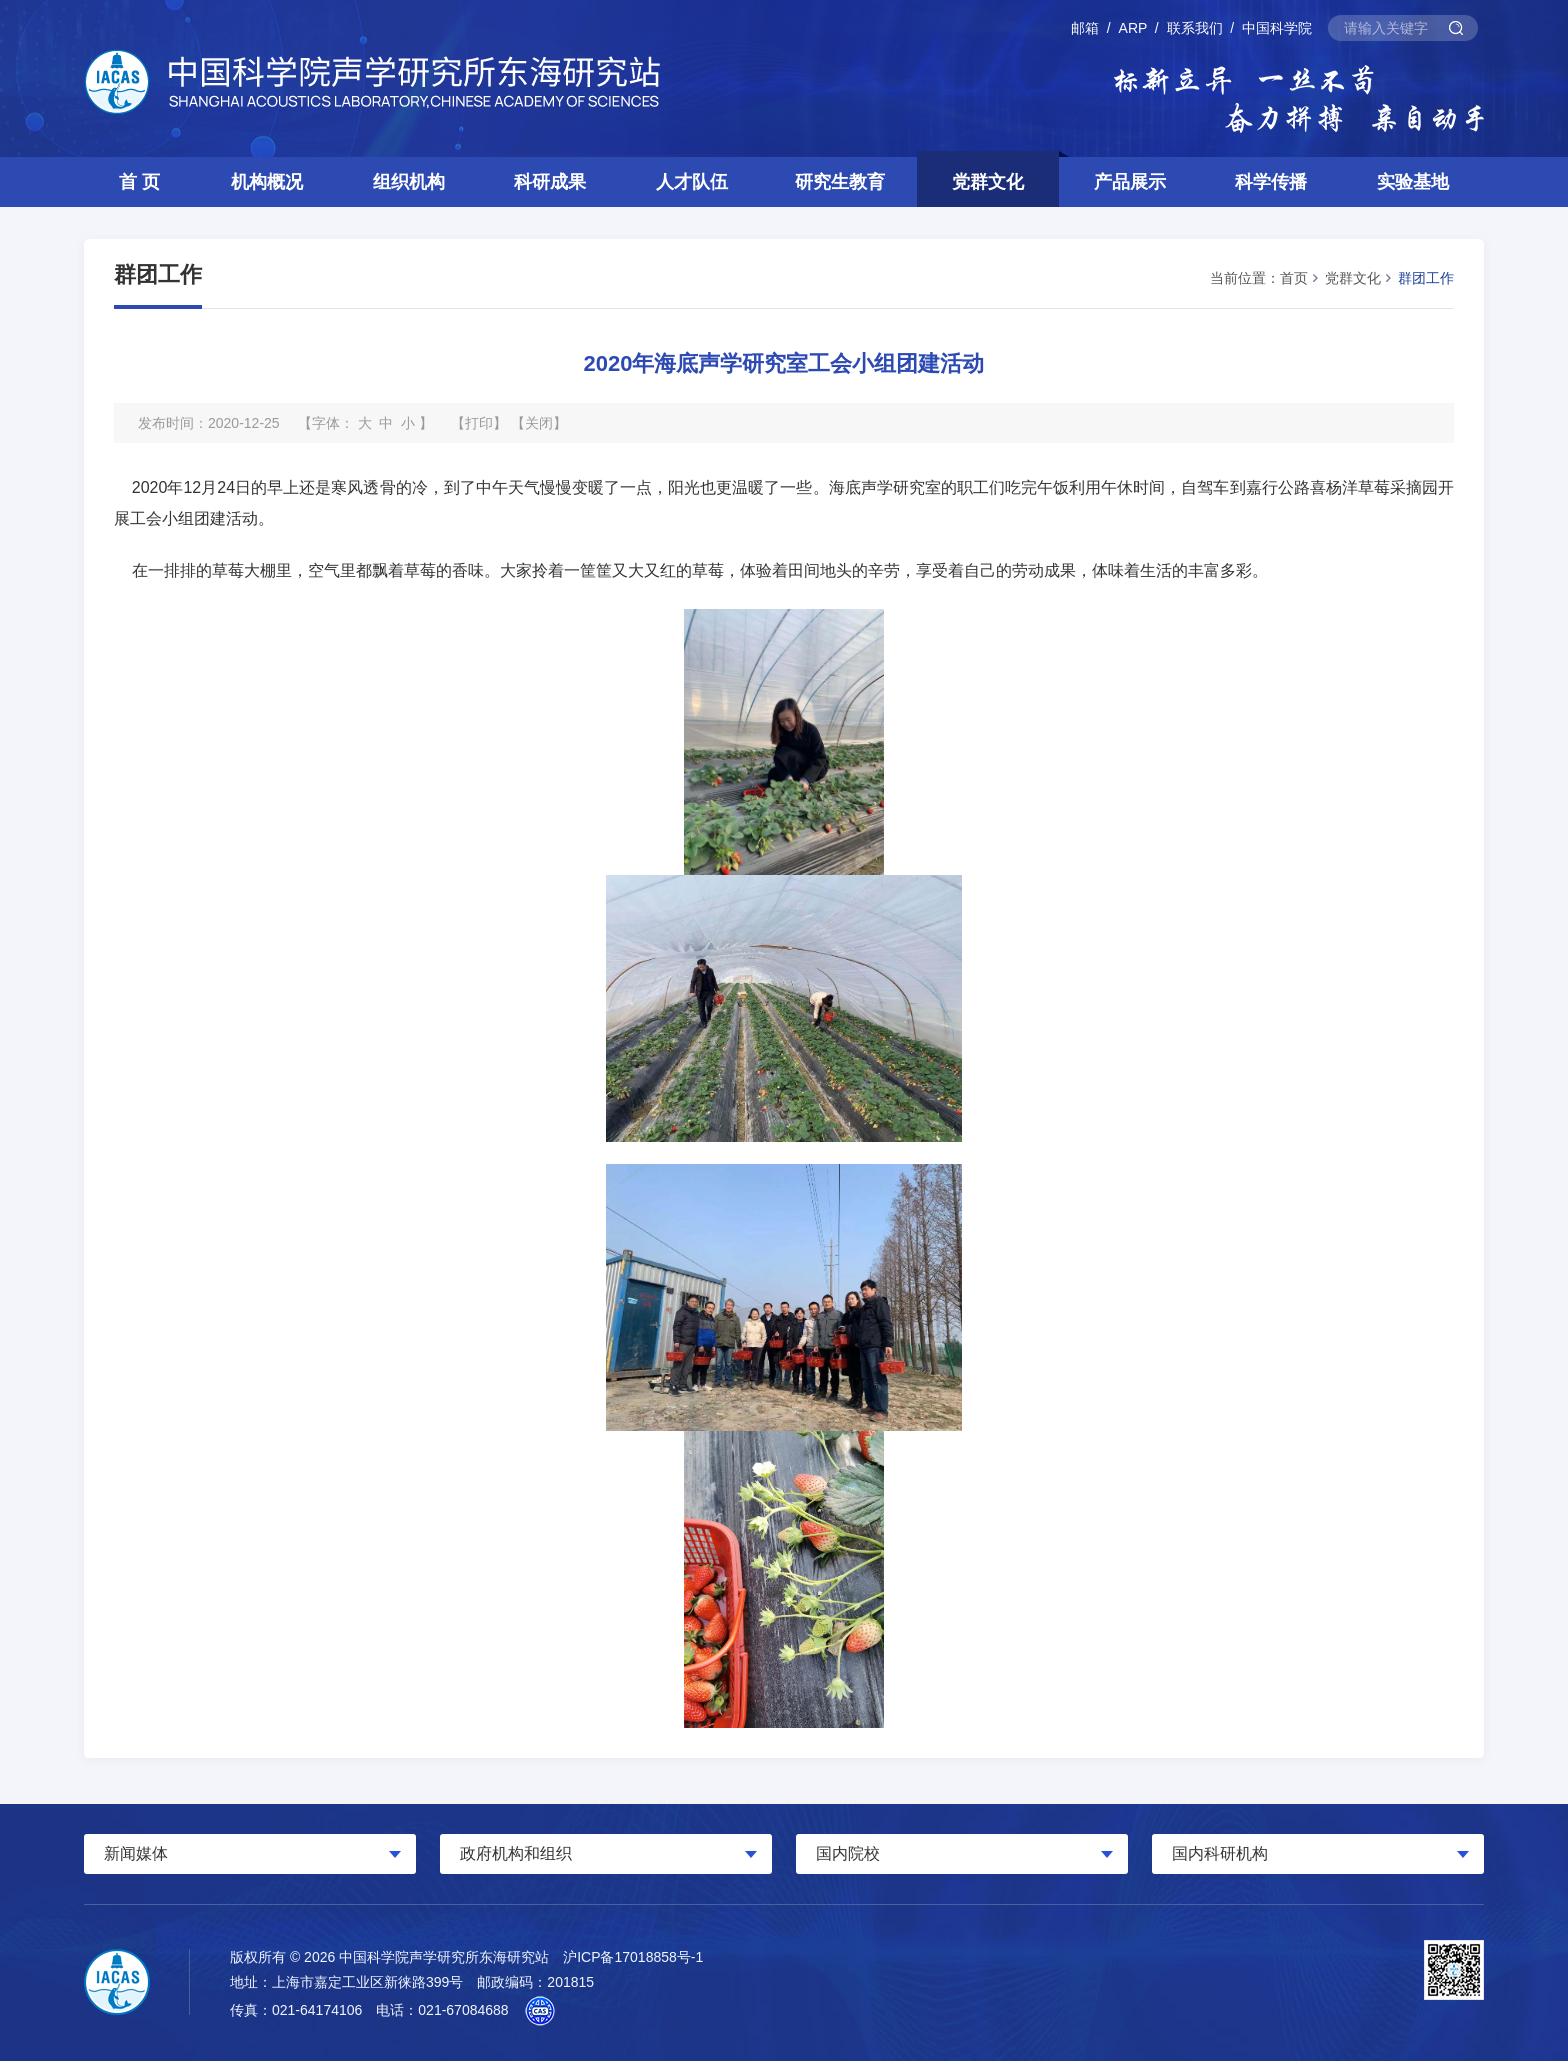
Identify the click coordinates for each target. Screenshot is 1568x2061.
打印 (479, 423)
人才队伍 (692, 182)
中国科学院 (1277, 28)
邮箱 (1085, 28)
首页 (1294, 278)
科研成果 (550, 182)
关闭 (539, 423)
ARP (1133, 28)
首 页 (139, 182)
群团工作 (1426, 278)
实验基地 (1413, 182)
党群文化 (988, 182)
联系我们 (1195, 28)
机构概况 (267, 182)
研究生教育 (840, 182)
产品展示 (1130, 182)
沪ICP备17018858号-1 (633, 1957)
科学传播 (1271, 182)
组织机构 (409, 182)
